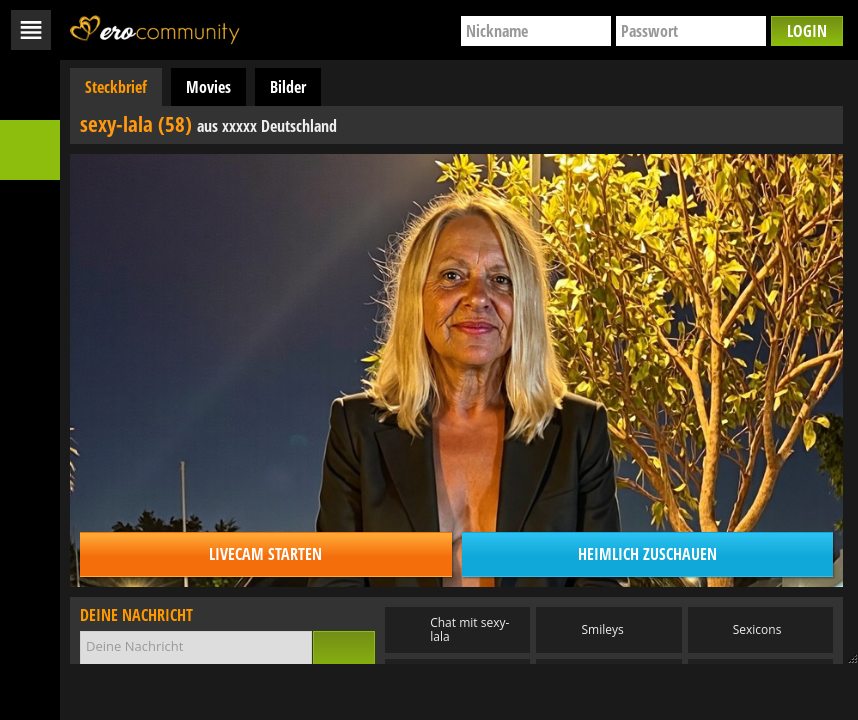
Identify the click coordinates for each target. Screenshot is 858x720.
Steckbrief (116, 87)
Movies (208, 87)
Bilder (288, 87)
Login (807, 31)
